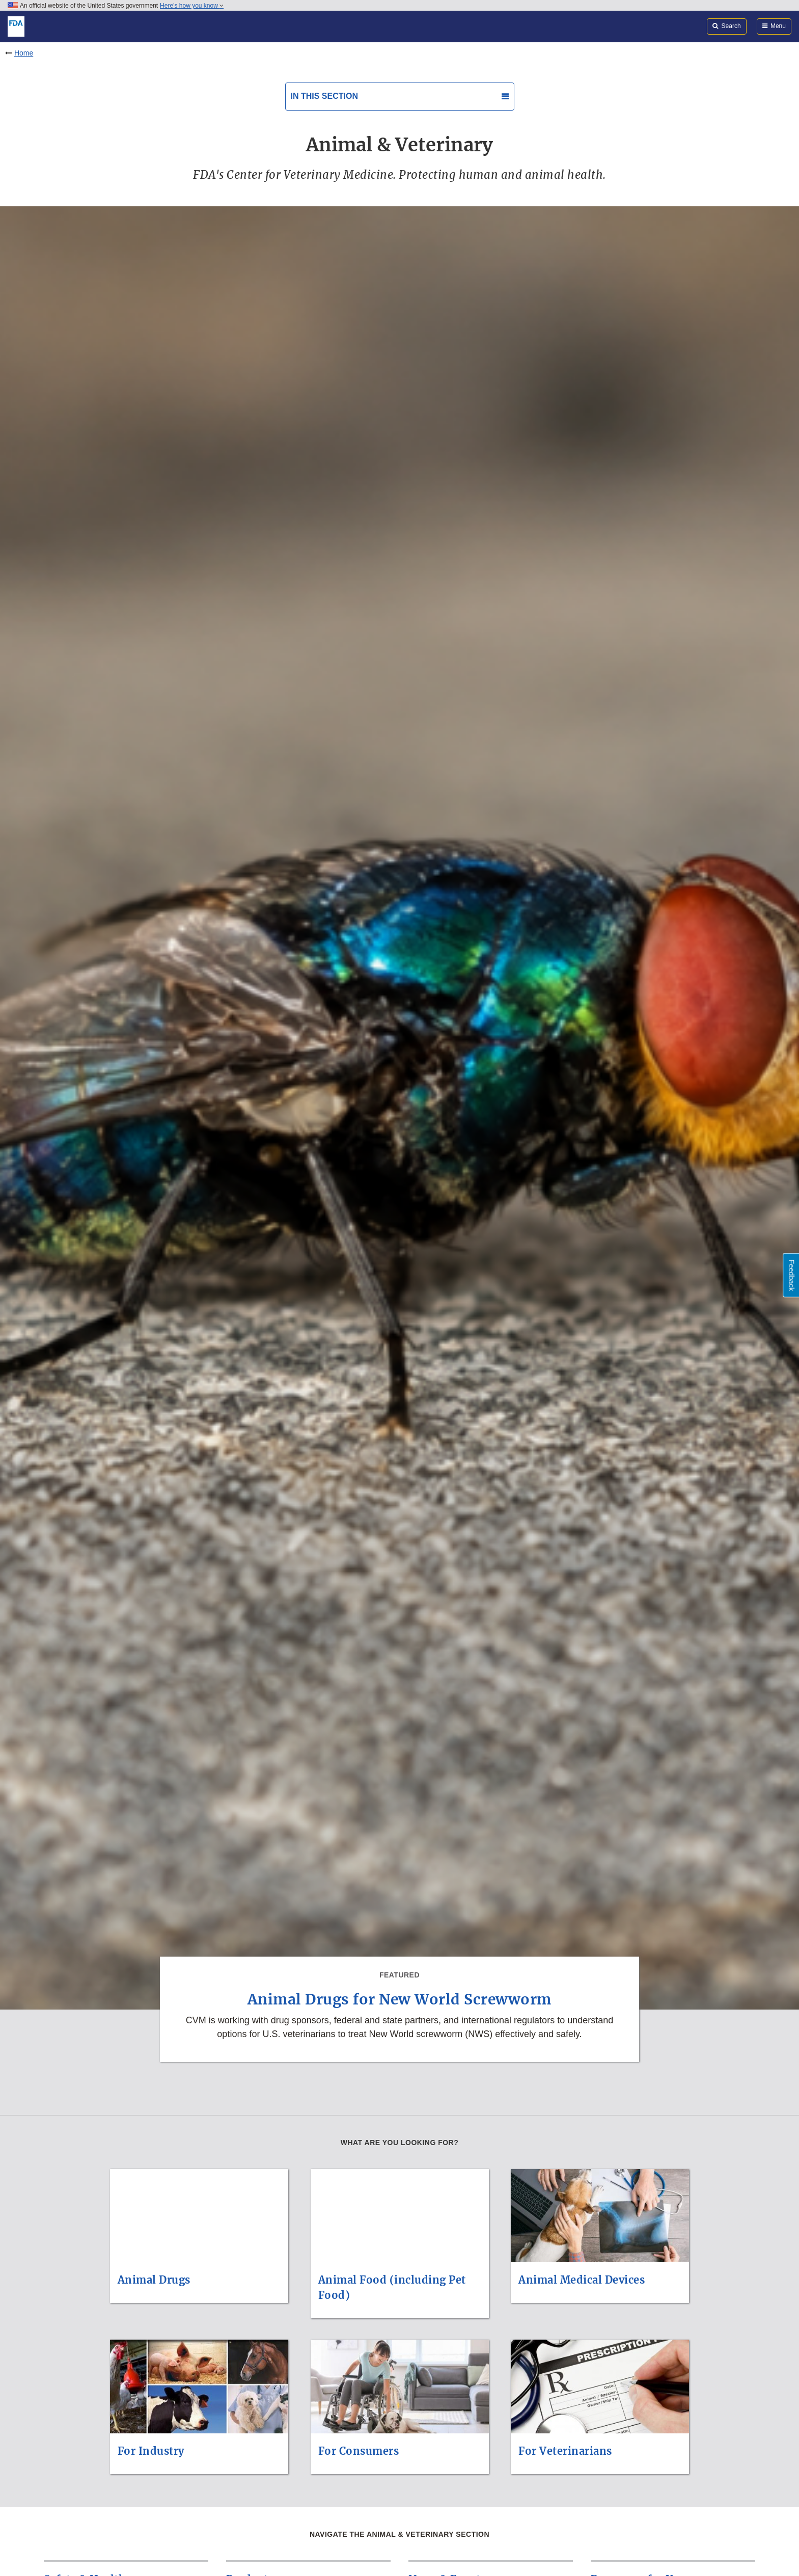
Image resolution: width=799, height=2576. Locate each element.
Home (23, 53)
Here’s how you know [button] (192, 5)
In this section (324, 96)
